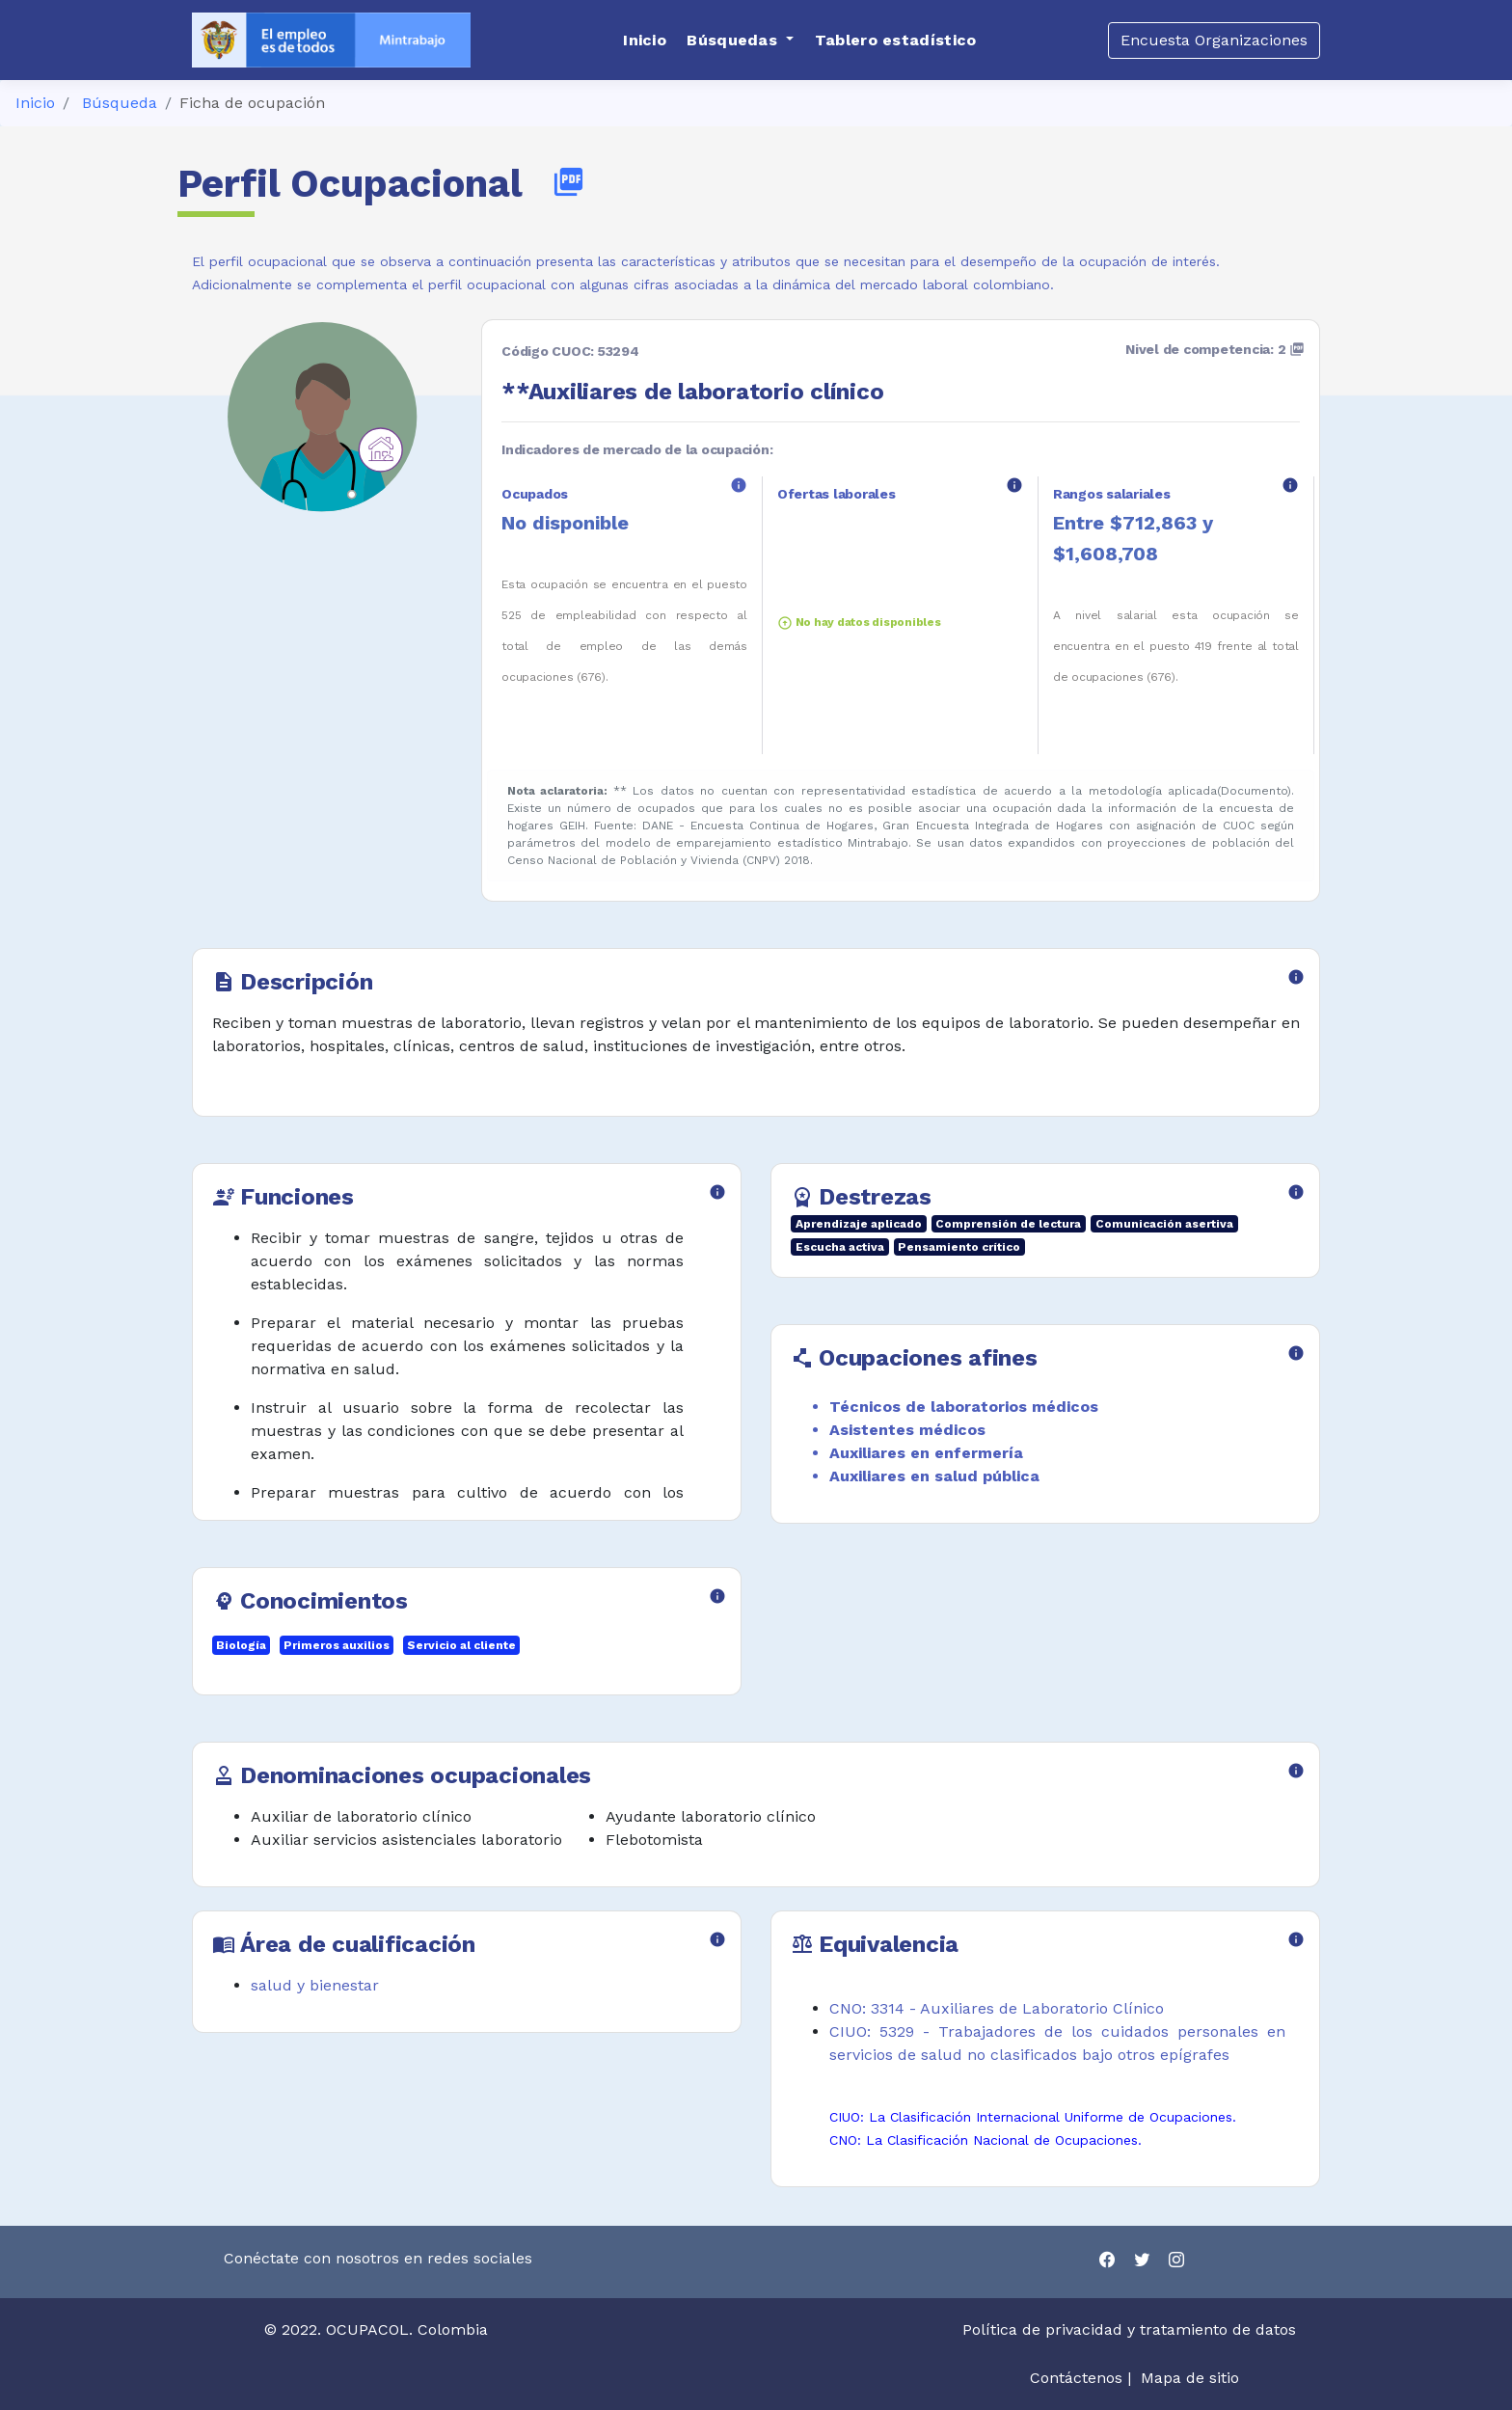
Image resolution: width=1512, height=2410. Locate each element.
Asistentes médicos (907, 1430)
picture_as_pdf (568, 182)
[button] (740, 40)
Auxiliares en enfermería (926, 1453)
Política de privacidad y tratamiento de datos (1131, 2329)
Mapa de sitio (1190, 2378)
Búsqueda (119, 103)
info (738, 485)
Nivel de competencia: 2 (1215, 349)
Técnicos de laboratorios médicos (963, 1406)
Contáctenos (1076, 2378)
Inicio (35, 103)
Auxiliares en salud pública (934, 1476)
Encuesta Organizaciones (1214, 40)
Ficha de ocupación (252, 103)
